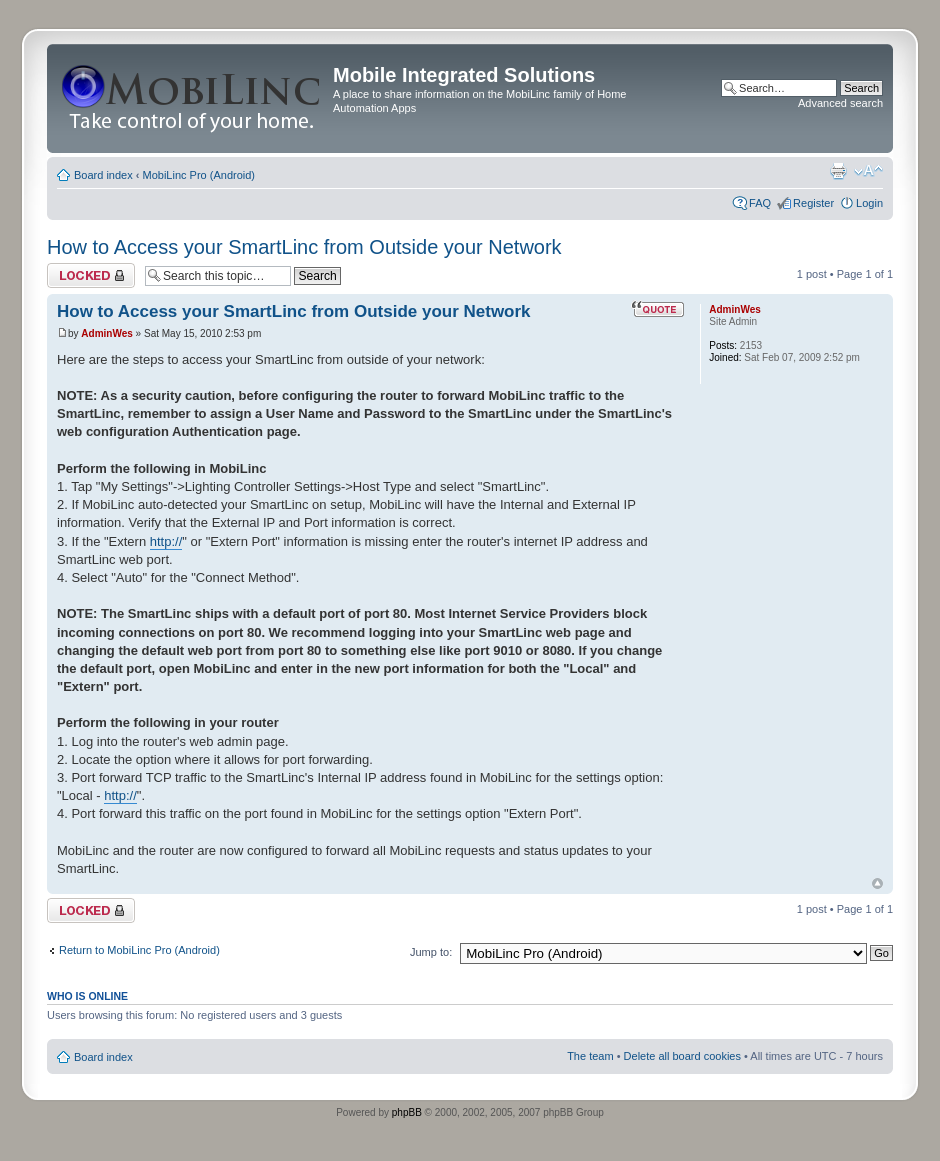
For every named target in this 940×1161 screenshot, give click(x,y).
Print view (838, 171)
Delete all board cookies (682, 1056)
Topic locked (91, 275)
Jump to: (431, 952)
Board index (103, 175)
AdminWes (107, 333)
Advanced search (840, 103)
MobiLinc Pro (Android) (199, 175)
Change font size (868, 171)
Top (877, 883)
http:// (166, 541)
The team (590, 1056)
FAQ (760, 203)
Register (813, 203)
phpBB (407, 1112)
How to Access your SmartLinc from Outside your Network (304, 247)
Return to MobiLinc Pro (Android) (139, 950)
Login (869, 203)
